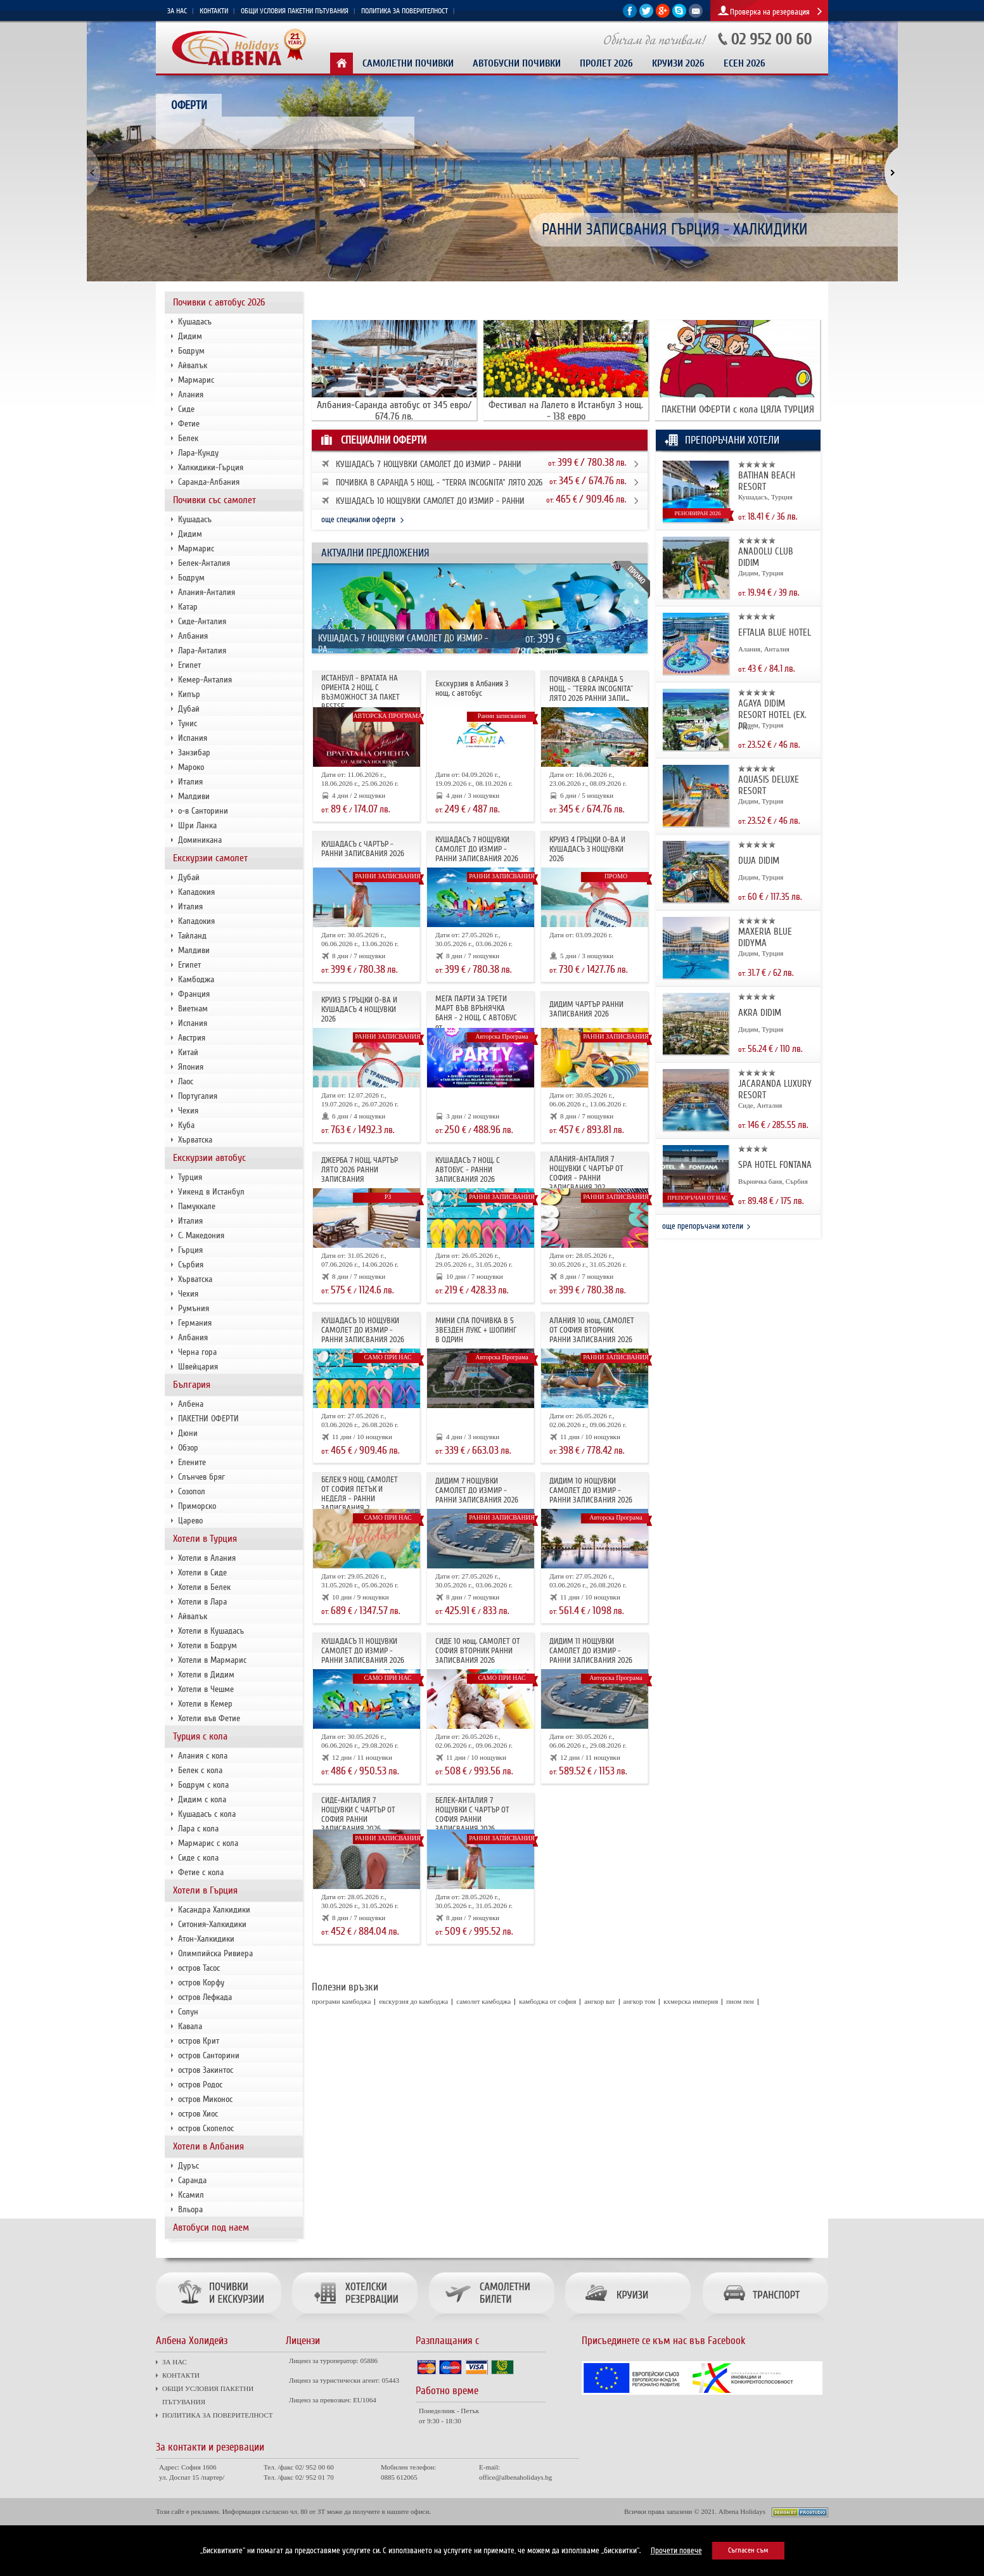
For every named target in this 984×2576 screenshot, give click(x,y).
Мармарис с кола (208, 1843)
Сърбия (190, 1264)
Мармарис (196, 380)
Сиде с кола (198, 1857)
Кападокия (196, 892)
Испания (192, 738)
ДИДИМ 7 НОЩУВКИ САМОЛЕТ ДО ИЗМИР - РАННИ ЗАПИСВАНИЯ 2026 (476, 1490)
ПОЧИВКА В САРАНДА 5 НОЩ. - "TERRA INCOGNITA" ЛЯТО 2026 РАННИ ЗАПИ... (591, 688)
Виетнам (193, 1008)
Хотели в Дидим (206, 1674)
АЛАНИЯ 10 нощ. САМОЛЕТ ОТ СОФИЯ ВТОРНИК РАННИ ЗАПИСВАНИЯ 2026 (591, 1330)
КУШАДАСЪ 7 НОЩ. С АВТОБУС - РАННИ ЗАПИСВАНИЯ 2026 (467, 1169)
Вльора (190, 2209)
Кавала (190, 2026)
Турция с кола (200, 1736)
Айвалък (192, 365)
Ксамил (191, 2195)
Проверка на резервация (770, 12)
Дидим (190, 336)
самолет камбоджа (483, 2001)
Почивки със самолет (214, 500)
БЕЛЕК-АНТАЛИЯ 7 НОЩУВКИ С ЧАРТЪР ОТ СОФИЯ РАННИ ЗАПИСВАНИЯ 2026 (472, 1814)
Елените (192, 1462)
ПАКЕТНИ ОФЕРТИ (208, 1418)
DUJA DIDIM (758, 860)
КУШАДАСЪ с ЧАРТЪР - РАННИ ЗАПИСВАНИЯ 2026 (362, 849)
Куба (186, 1125)
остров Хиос (198, 2113)
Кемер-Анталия (205, 679)
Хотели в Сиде (202, 1572)
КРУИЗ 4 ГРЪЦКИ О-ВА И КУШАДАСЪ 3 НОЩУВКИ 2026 (587, 849)
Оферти (189, 105)
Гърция (190, 1250)
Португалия (197, 1096)
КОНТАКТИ (214, 11)
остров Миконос (205, 2099)
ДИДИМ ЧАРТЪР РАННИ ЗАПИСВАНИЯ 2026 (586, 1009)
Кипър (189, 694)
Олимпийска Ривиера (215, 1953)
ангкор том (639, 2001)
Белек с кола (200, 1770)
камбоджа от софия (547, 2001)
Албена (190, 1404)
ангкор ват (599, 2001)
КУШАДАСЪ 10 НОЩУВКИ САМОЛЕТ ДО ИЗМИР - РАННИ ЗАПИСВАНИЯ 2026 (362, 1330)
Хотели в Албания (208, 2146)
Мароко (191, 767)
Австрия (191, 1037)
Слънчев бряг (201, 1477)
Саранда (192, 2180)
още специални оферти (358, 520)
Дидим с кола (202, 1799)
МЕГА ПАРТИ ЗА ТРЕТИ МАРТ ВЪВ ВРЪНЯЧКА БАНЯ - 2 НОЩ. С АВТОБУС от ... (476, 1013)
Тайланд (192, 935)
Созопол (191, 1491)
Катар (188, 607)
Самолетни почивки (408, 63)
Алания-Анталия (206, 592)
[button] (883, 173)
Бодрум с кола (203, 1785)
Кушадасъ (195, 321)
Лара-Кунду (198, 453)
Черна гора (197, 1352)
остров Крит (198, 2041)
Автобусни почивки (517, 63)
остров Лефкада (205, 1997)
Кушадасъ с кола (207, 1814)
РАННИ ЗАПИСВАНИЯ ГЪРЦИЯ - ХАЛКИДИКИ (675, 230)
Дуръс (188, 2165)
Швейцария (198, 1366)
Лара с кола (198, 1828)
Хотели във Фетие (209, 1718)
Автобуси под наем (211, 2227)
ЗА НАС (177, 11)
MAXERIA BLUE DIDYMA (765, 937)
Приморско (197, 1506)
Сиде (186, 409)
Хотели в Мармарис (212, 1660)
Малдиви (194, 796)
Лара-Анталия (202, 650)
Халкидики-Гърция (210, 467)
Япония (190, 1067)
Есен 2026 (744, 63)
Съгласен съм (748, 2550)
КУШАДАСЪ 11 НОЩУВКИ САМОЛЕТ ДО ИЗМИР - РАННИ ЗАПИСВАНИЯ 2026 (362, 1650)
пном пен (739, 2001)
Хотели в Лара (202, 1601)
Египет (189, 665)
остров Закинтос (205, 2070)
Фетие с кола (201, 1872)
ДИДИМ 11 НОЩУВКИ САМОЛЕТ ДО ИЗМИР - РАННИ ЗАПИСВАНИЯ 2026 (590, 1650)
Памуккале (196, 1206)
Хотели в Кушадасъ (211, 1631)
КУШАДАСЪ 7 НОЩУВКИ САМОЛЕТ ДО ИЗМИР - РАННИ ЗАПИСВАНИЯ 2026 (476, 849)
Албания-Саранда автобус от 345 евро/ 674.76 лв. (394, 411)
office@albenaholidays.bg (515, 2477)
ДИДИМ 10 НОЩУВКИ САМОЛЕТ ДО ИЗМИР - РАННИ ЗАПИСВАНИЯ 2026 (590, 1490)
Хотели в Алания (207, 1558)
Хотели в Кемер (205, 1703)
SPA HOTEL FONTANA (775, 1164)
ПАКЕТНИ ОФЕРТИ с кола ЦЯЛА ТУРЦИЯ (737, 409)
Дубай (189, 709)
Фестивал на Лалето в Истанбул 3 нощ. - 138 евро (566, 411)
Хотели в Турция (205, 1538)
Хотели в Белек (204, 1587)
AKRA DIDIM (759, 1012)
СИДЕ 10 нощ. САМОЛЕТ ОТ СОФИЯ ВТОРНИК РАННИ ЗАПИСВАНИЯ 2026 (477, 1650)
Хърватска (195, 1139)
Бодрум (191, 351)
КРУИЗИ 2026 (678, 63)
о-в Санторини (203, 811)
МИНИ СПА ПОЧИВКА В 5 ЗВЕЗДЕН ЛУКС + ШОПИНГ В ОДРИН (475, 1330)
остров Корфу (201, 1982)
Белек (188, 438)
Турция (190, 1177)
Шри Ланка (197, 825)
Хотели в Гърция (205, 1890)
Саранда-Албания (209, 482)
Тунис (187, 723)
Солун (188, 2011)
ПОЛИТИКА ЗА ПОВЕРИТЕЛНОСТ (404, 11)
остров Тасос (199, 1968)
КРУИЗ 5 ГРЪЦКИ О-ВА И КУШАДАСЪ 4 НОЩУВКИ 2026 (359, 1009)
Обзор (188, 1447)
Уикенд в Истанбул (211, 1191)
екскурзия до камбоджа (413, 2001)
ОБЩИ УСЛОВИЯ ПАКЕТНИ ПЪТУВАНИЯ (294, 11)
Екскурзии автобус (209, 1157)
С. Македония (201, 1235)
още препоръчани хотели (702, 1226)
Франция (194, 994)
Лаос (185, 1081)
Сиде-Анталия (202, 621)
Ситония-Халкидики (212, 1924)
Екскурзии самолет (210, 858)
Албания (193, 636)
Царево (190, 1520)
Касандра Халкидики (214, 1909)
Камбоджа (196, 979)
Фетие (189, 423)
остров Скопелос (206, 2128)
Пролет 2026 (606, 63)
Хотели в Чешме (206, 1689)
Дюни (188, 1433)
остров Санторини (209, 2055)
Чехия (188, 1110)
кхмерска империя (690, 2001)
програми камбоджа (341, 2001)
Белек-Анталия (204, 563)
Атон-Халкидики (206, 1939)
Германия (195, 1323)
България (191, 1384)
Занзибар (194, 752)
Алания (190, 394)
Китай (188, 1052)
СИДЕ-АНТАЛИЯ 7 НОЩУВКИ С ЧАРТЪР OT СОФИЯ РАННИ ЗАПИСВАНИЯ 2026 (358, 1814)
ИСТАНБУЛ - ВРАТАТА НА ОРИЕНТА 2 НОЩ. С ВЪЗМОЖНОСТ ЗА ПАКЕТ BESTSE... (360, 692)
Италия (190, 781)
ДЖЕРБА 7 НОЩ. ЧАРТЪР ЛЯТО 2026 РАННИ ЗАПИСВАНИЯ (359, 1169)
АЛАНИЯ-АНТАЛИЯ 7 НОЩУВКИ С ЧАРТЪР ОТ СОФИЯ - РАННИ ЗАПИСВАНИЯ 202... (586, 1173)
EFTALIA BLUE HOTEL (774, 632)
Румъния (193, 1308)
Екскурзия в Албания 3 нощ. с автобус (471, 688)
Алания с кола (202, 1755)
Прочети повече (676, 2551)
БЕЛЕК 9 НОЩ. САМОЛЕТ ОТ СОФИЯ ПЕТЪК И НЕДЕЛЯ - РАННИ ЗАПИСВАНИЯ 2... (359, 1494)
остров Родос (200, 2084)
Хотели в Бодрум (207, 1645)
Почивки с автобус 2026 (219, 302)
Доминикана (200, 840)
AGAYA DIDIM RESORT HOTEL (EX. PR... (772, 715)
